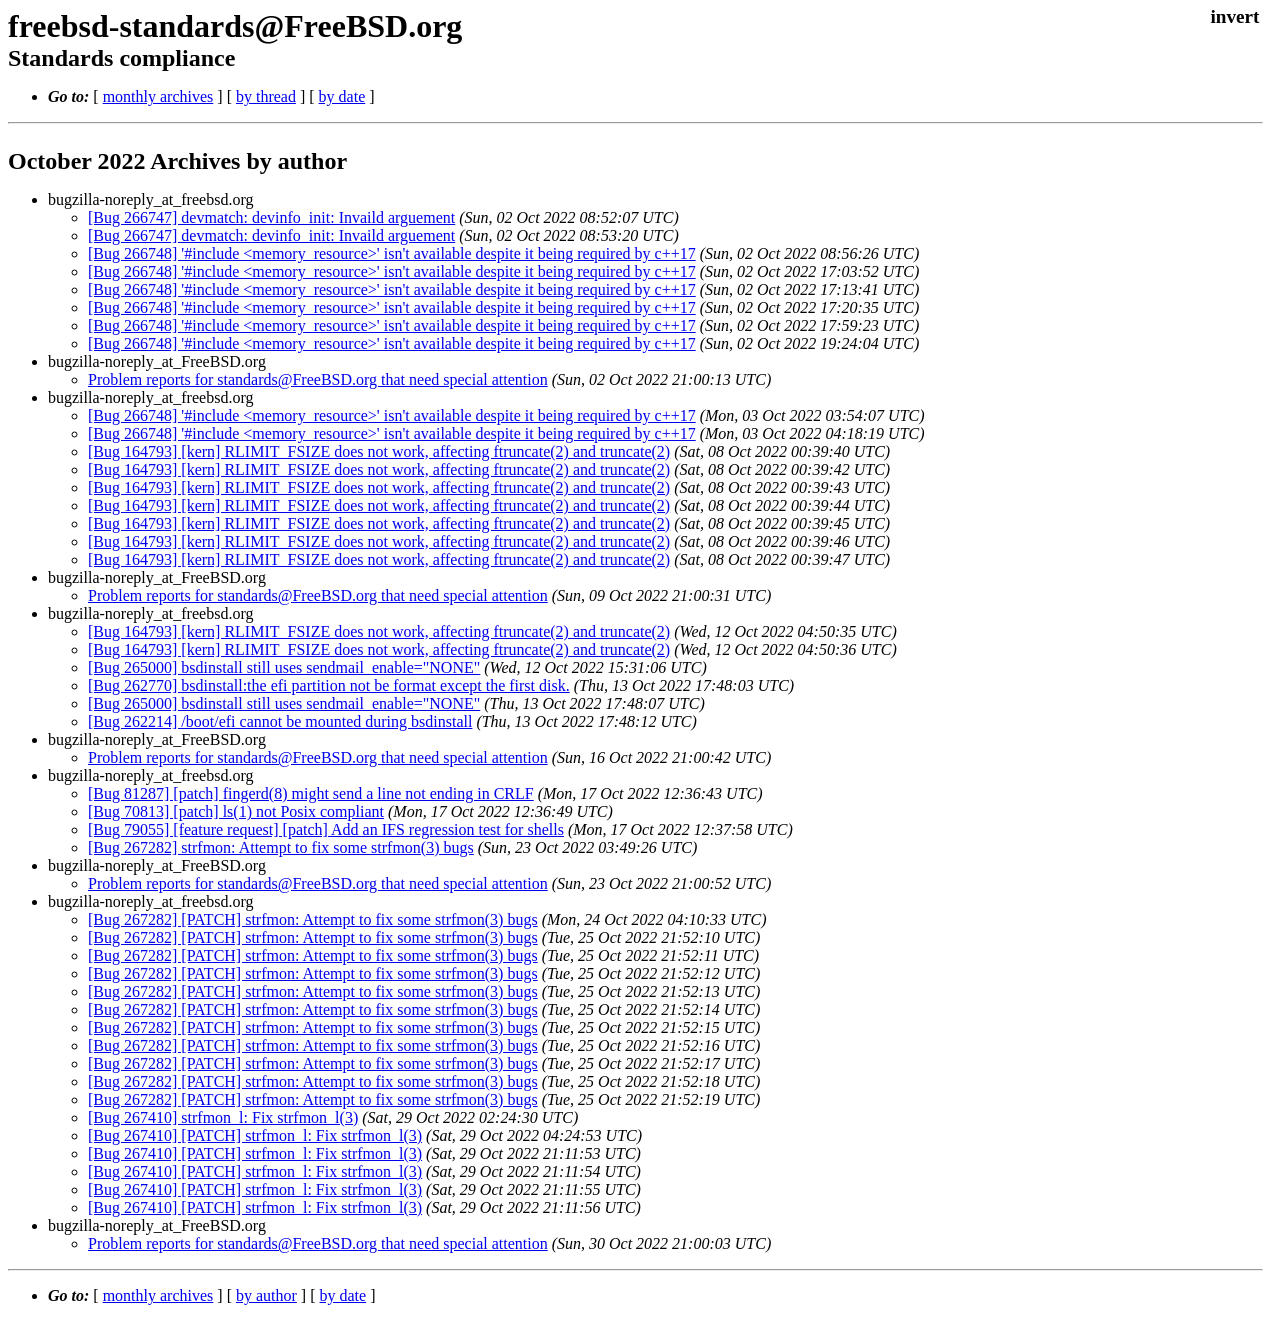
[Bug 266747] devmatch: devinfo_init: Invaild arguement (271, 217)
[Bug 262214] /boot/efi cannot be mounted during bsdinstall (280, 721)
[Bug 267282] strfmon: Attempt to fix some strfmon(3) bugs (281, 847)
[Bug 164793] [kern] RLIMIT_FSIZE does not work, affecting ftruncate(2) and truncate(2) (379, 451)
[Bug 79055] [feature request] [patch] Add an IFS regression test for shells (326, 829)
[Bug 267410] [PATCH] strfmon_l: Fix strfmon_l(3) (255, 1135)
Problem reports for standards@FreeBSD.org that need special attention (318, 379)
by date (342, 96)
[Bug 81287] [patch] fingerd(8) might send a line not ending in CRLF (311, 793)
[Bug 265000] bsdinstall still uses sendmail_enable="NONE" (284, 667)
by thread (266, 96)
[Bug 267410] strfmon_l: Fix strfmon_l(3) (223, 1117)
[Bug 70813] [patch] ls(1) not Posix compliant (236, 811)
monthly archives (158, 96)
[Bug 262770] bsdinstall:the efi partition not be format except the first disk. (329, 685)
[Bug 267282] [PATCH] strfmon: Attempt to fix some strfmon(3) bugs (313, 919)
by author (266, 1295)
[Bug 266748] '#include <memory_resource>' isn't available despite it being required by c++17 (392, 253)
